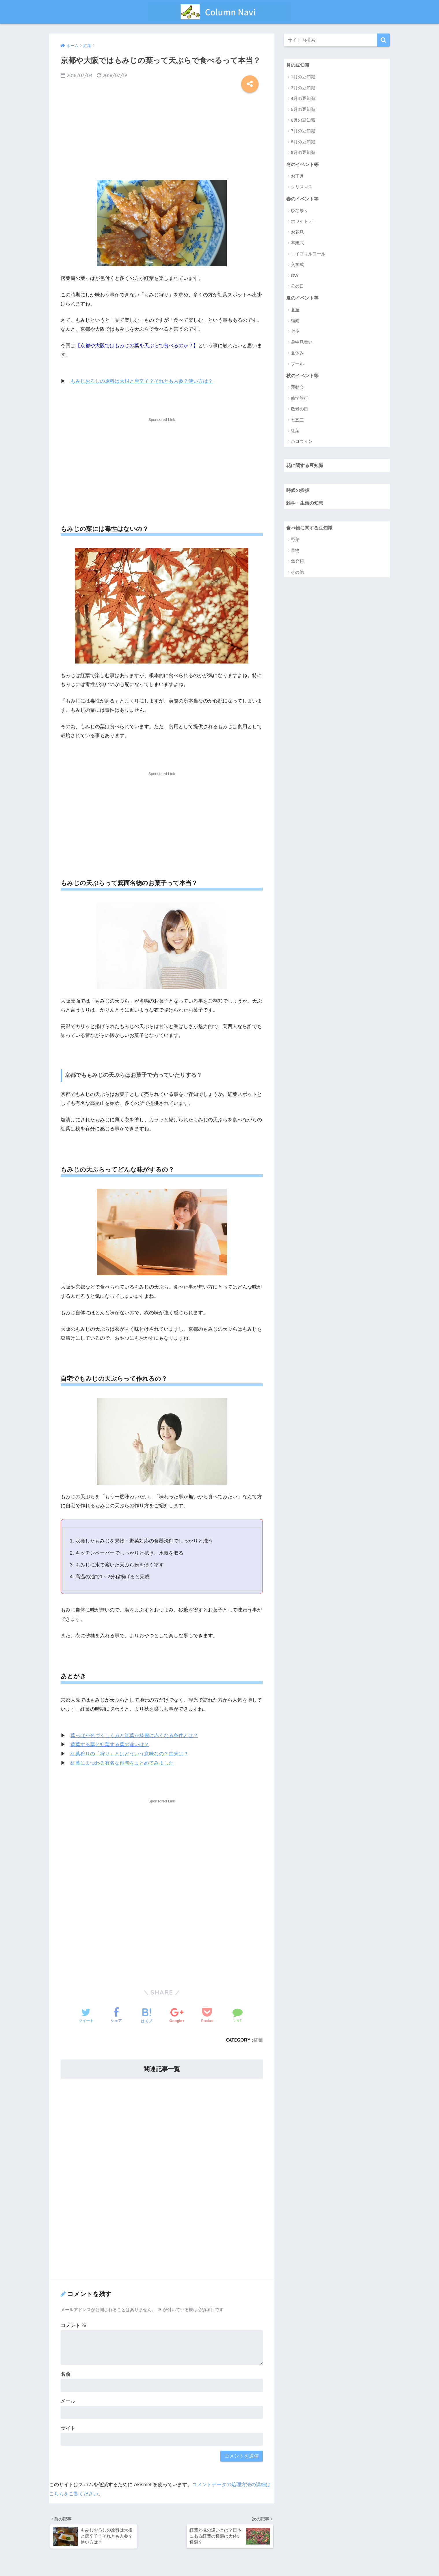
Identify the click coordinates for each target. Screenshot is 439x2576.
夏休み (297, 353)
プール (297, 364)
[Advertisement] (162, 134)
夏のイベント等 (303, 298)
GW (294, 275)
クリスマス (301, 187)
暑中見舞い (301, 342)
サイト (68, 2427)
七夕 (295, 332)
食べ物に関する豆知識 (310, 529)
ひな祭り (299, 211)
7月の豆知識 (303, 131)
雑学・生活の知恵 (305, 504)
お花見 (297, 232)
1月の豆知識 (303, 77)
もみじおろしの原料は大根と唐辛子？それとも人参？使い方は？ (141, 381)
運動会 (297, 388)
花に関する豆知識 (305, 466)
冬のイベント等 (303, 164)
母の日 (297, 286)
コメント (74, 2325)
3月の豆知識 (303, 87)
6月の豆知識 (303, 120)
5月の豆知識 (303, 109)
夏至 (295, 310)
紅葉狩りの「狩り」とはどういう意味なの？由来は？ (129, 1753)
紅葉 (258, 2039)
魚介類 (297, 562)
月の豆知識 (298, 65)
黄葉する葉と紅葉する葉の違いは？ (109, 1744)
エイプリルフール (308, 254)
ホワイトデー (304, 221)
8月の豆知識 (303, 142)
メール (68, 2400)
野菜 (295, 540)
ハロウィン (301, 442)
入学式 (297, 265)
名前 (65, 2373)
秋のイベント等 (303, 376)
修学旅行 (299, 399)
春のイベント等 (303, 199)
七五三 (297, 420)
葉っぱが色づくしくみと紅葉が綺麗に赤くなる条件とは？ (134, 1735)
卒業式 (297, 243)
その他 (297, 573)
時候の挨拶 (298, 491)
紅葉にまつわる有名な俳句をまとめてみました (122, 1762)
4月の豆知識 (303, 98)
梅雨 (295, 321)
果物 (295, 551)
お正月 (297, 176)
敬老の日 (299, 409)
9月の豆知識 (303, 152)
